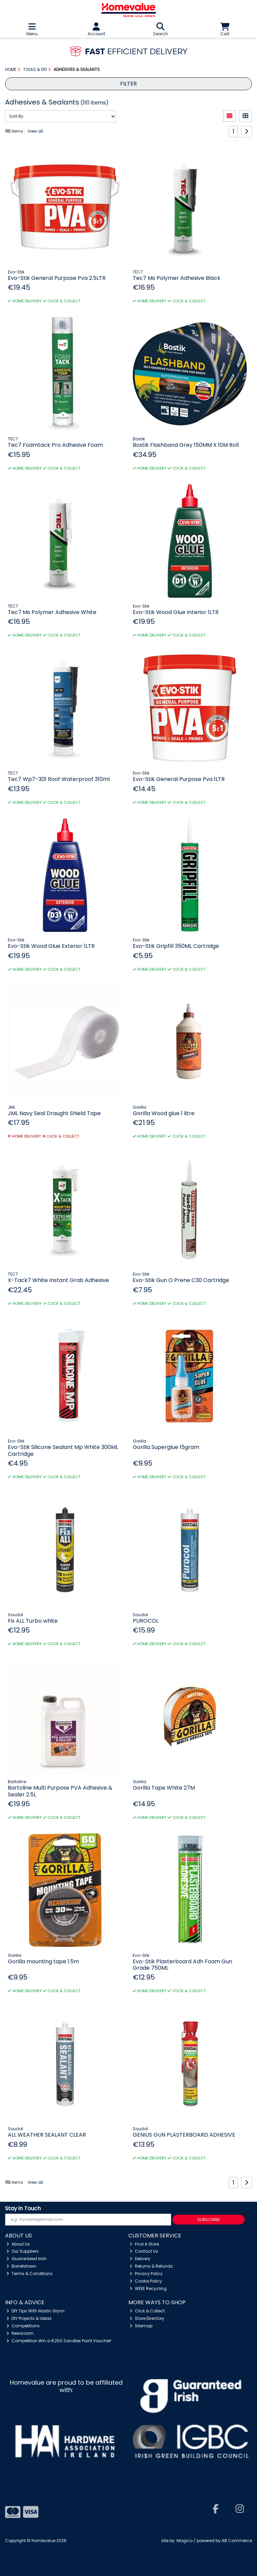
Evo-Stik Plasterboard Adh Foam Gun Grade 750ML (182, 1965)
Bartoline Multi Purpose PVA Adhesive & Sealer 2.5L (60, 1791)
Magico (184, 2540)
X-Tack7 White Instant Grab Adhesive (58, 1280)
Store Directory (147, 2318)
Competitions (23, 2326)
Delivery (140, 2259)
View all (35, 131)
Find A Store (144, 2244)
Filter (128, 84)
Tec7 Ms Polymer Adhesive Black (176, 278)
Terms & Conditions (29, 2273)
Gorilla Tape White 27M (164, 1788)
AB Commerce (237, 2540)
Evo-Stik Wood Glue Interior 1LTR (176, 612)
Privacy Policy (146, 2273)
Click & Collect (147, 2311)
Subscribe (208, 2219)
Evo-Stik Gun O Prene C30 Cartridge (181, 1280)
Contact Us (144, 2251)
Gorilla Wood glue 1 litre (164, 1113)
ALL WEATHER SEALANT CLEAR (47, 2135)
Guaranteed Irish (26, 2259)
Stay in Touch (23, 2208)
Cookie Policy (146, 2281)
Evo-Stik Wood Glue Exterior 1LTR (51, 946)
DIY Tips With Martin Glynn (35, 2311)
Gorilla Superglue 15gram (166, 1447)
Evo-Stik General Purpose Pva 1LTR (179, 779)
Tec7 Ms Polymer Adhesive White (52, 612)
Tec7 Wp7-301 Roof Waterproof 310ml (59, 779)
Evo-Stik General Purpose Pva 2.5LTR (57, 278)
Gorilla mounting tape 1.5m (43, 1961)
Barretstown (21, 2266)
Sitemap (141, 2326)
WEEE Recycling (148, 2288)
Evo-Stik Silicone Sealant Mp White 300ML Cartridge (63, 1450)
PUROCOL (146, 1621)
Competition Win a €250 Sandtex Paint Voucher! (58, 2341)
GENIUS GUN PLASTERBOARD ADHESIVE (184, 2135)
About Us (18, 2244)
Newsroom (20, 2333)
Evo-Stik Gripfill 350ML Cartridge (176, 946)
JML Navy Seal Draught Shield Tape (54, 1113)
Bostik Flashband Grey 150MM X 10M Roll (186, 445)
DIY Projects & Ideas (29, 2318)
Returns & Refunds (151, 2266)
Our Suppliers (22, 2251)
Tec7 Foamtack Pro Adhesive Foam (55, 445)
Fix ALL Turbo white (33, 1621)
